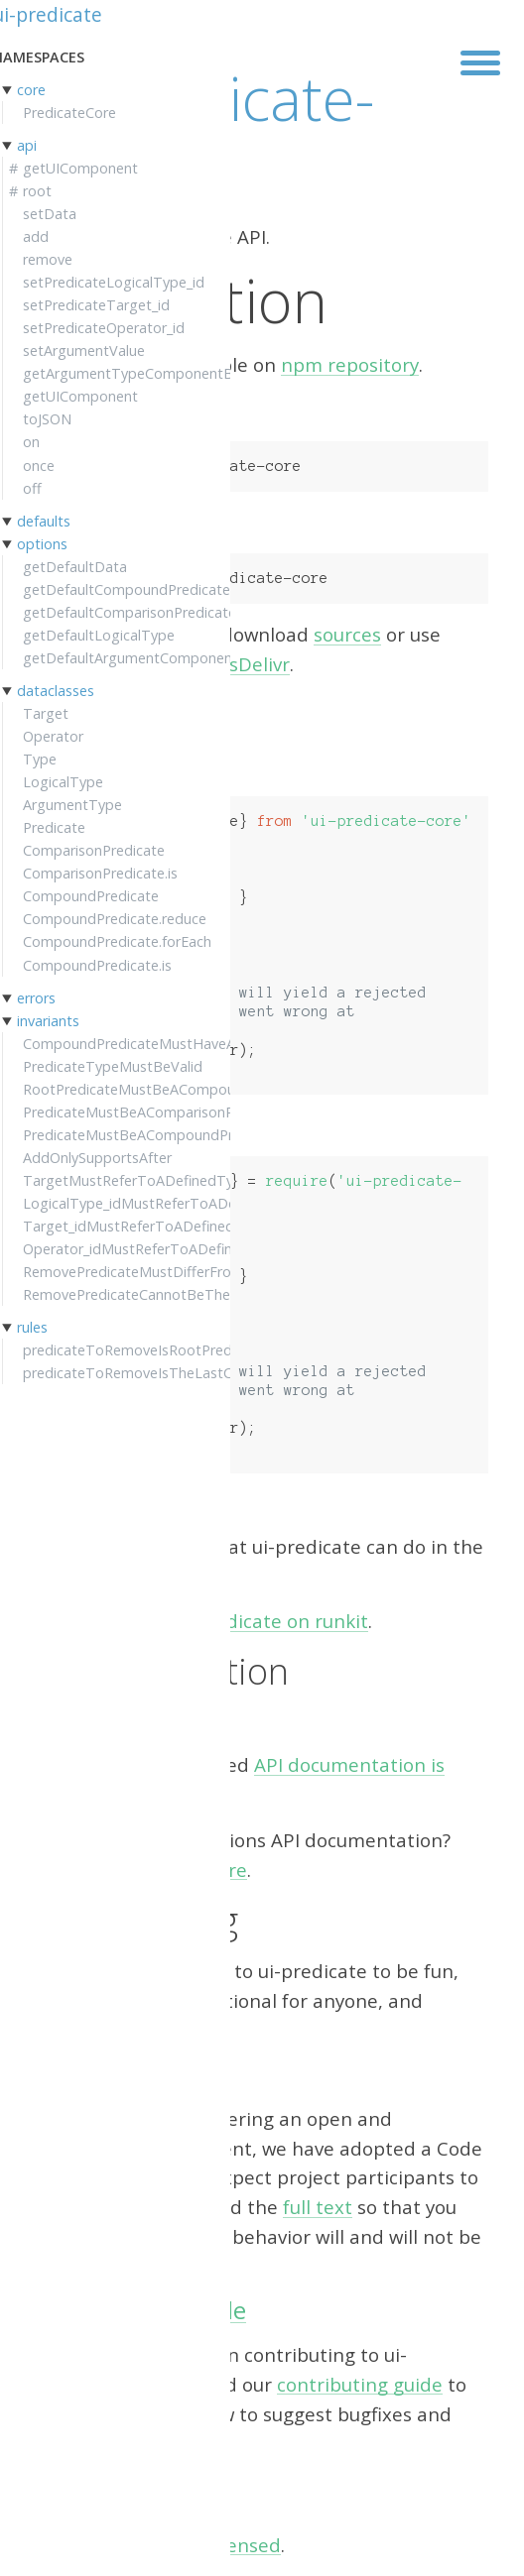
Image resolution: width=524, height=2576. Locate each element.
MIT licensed (225, 2544)
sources (347, 634)
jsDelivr (257, 663)
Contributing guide (141, 2309)
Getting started (105, 1575)
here (226, 1869)
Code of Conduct (127, 2073)
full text (317, 2206)
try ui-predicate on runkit (255, 1620)
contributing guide (360, 2384)
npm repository (350, 364)
